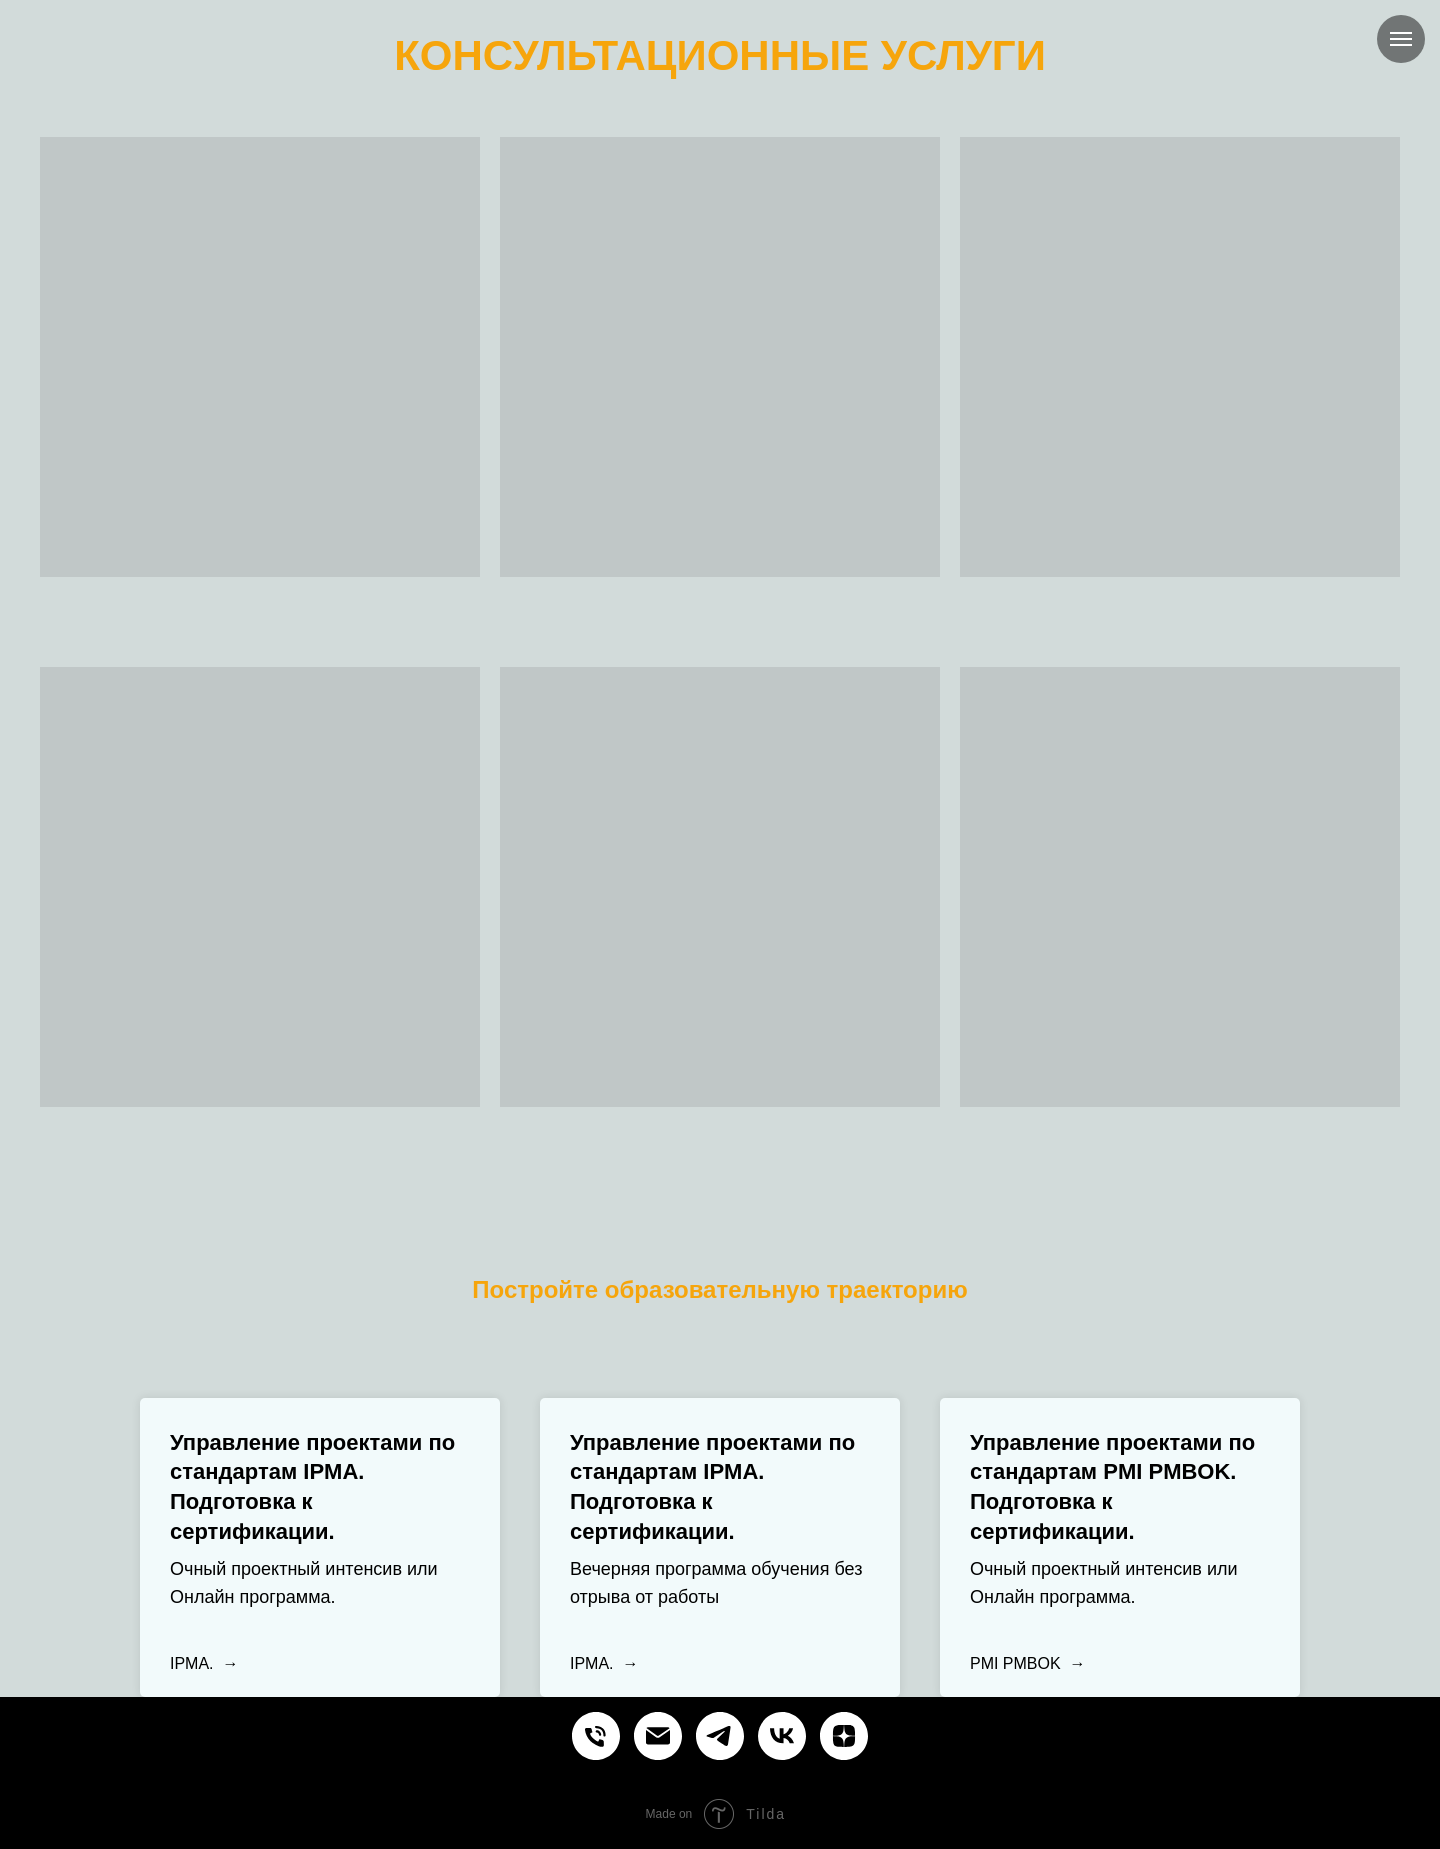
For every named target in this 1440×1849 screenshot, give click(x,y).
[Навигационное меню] (1401, 39)
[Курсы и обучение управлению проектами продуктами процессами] (596, 1736)
